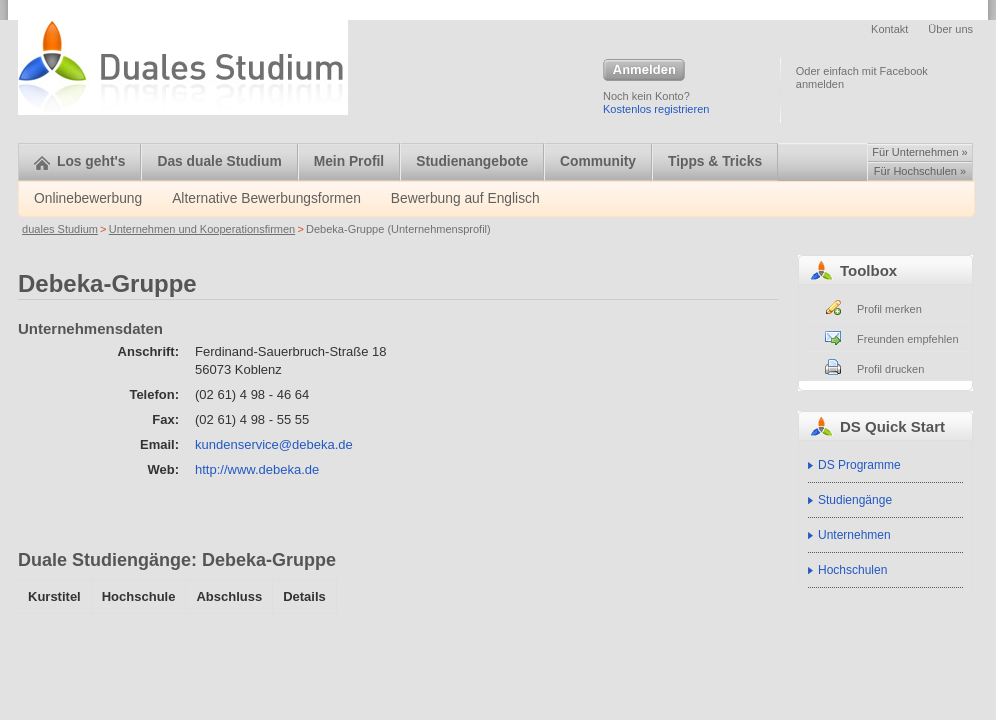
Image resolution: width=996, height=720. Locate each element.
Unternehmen (854, 535)
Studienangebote (472, 161)
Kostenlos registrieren (656, 109)
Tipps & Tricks (715, 161)
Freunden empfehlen (908, 339)
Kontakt (889, 29)
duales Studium (60, 229)
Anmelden (644, 71)
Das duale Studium (219, 161)
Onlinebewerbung (88, 198)
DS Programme (859, 465)
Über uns (950, 29)
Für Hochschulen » (920, 171)
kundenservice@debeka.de (274, 444)
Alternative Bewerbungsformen (266, 198)
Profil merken (889, 309)
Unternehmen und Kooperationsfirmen (202, 229)
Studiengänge (855, 500)
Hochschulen (852, 570)
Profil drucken (890, 369)
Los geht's (79, 161)
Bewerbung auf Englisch (465, 198)
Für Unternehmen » (919, 152)
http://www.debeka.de (257, 469)
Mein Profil (349, 161)
